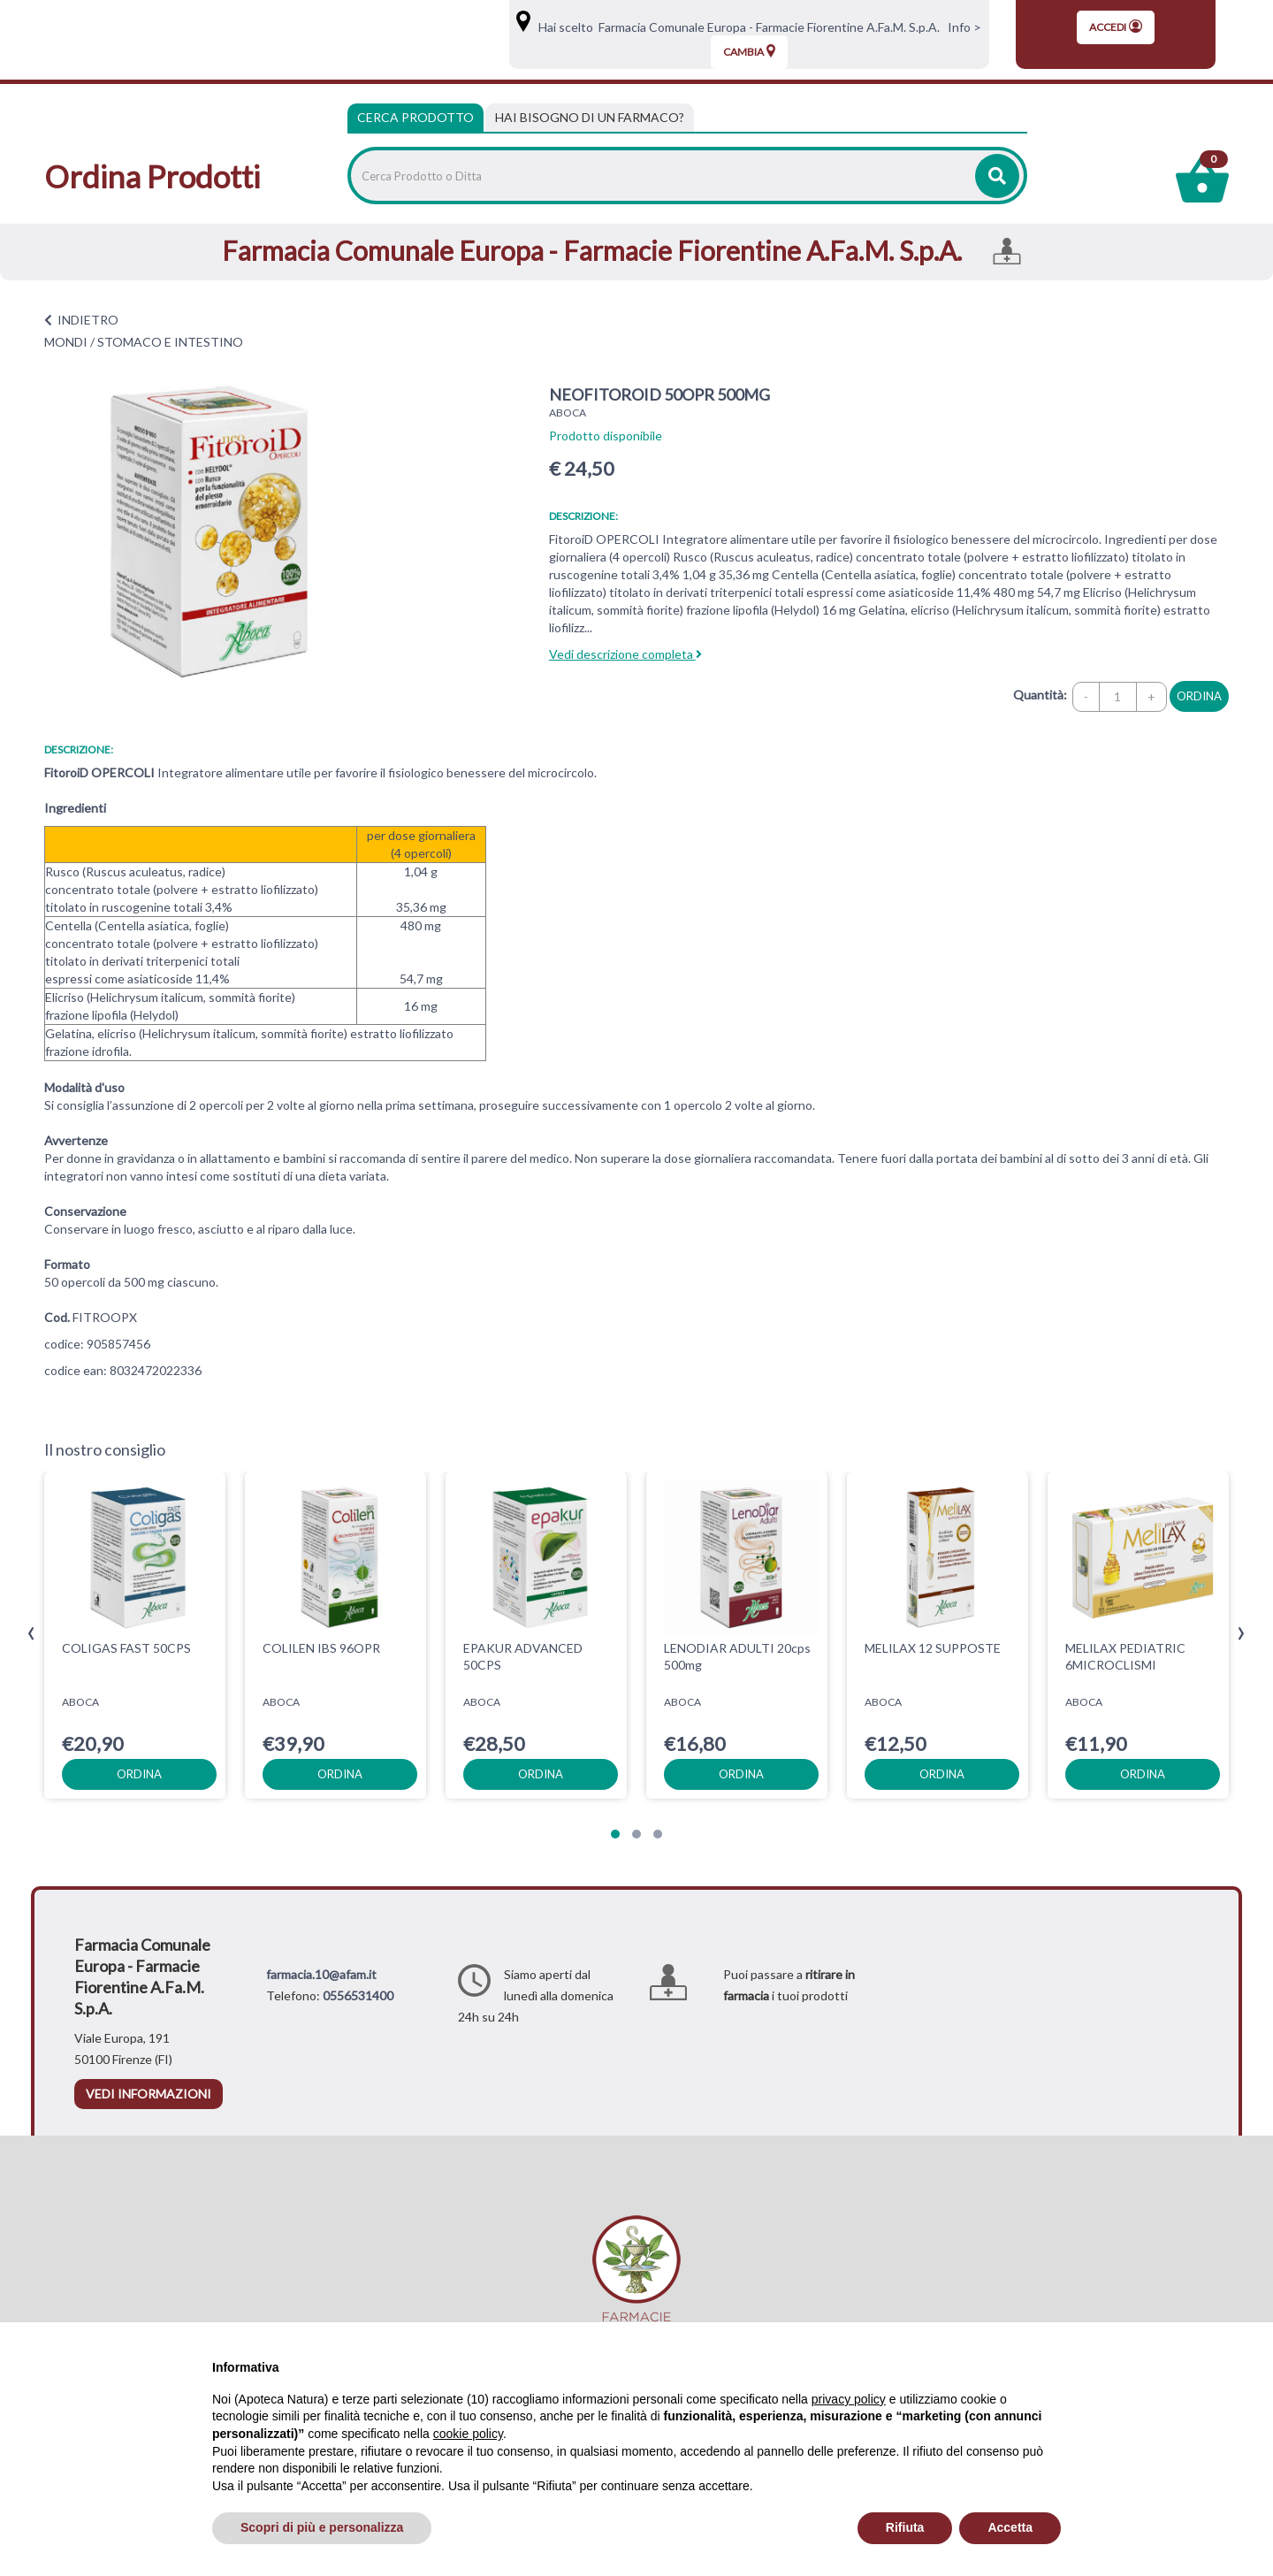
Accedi (1115, 26)
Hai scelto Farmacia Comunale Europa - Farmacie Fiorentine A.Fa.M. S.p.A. (736, 26)
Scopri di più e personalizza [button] (321, 2527)
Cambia (749, 51)
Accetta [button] (1010, 2527)
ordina (1199, 696)
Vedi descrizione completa (625, 653)
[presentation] (31, 1634)
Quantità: (1040, 694)
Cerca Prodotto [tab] (415, 117)
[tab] (589, 117)
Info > (961, 26)
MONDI (66, 341)
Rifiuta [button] (905, 2527)
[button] (615, 1834)
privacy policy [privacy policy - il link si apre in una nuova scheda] (849, 2399)
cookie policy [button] (468, 2434)
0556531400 (358, 1995)
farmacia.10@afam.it (321, 1974)
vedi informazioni (148, 2093)
